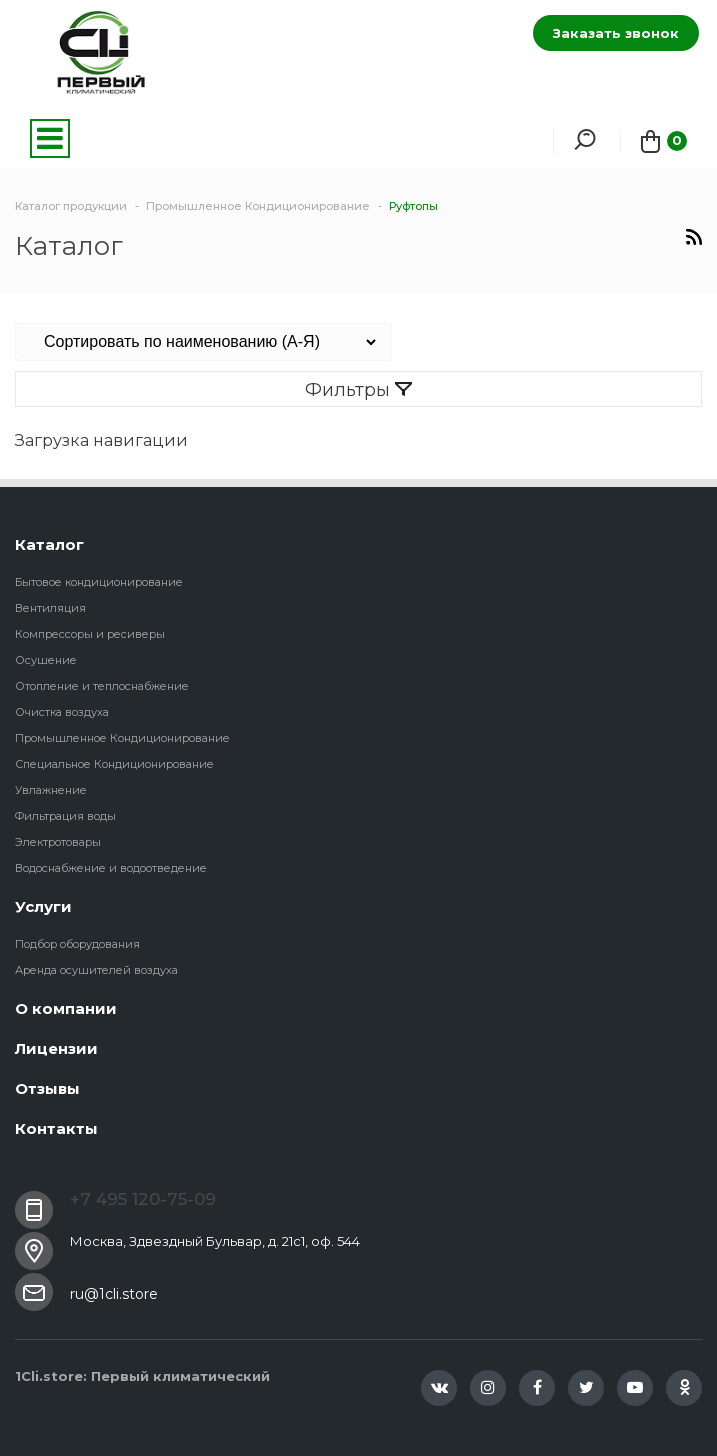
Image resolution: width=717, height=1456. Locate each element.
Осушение (46, 660)
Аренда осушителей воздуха (96, 970)
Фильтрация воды (65, 816)
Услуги (43, 906)
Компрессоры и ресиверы (90, 634)
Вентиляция (50, 608)
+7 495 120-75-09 (143, 1199)
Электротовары (58, 842)
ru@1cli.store (114, 1294)
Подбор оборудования (77, 944)
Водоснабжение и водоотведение (111, 868)
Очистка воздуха (62, 712)
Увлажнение (51, 790)
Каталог (49, 544)
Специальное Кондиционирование (114, 764)
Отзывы (47, 1088)
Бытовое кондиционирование (99, 582)
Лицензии (56, 1048)
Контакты (56, 1128)
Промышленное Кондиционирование (122, 738)
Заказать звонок (616, 33)
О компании (66, 1008)
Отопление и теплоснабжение (102, 686)
